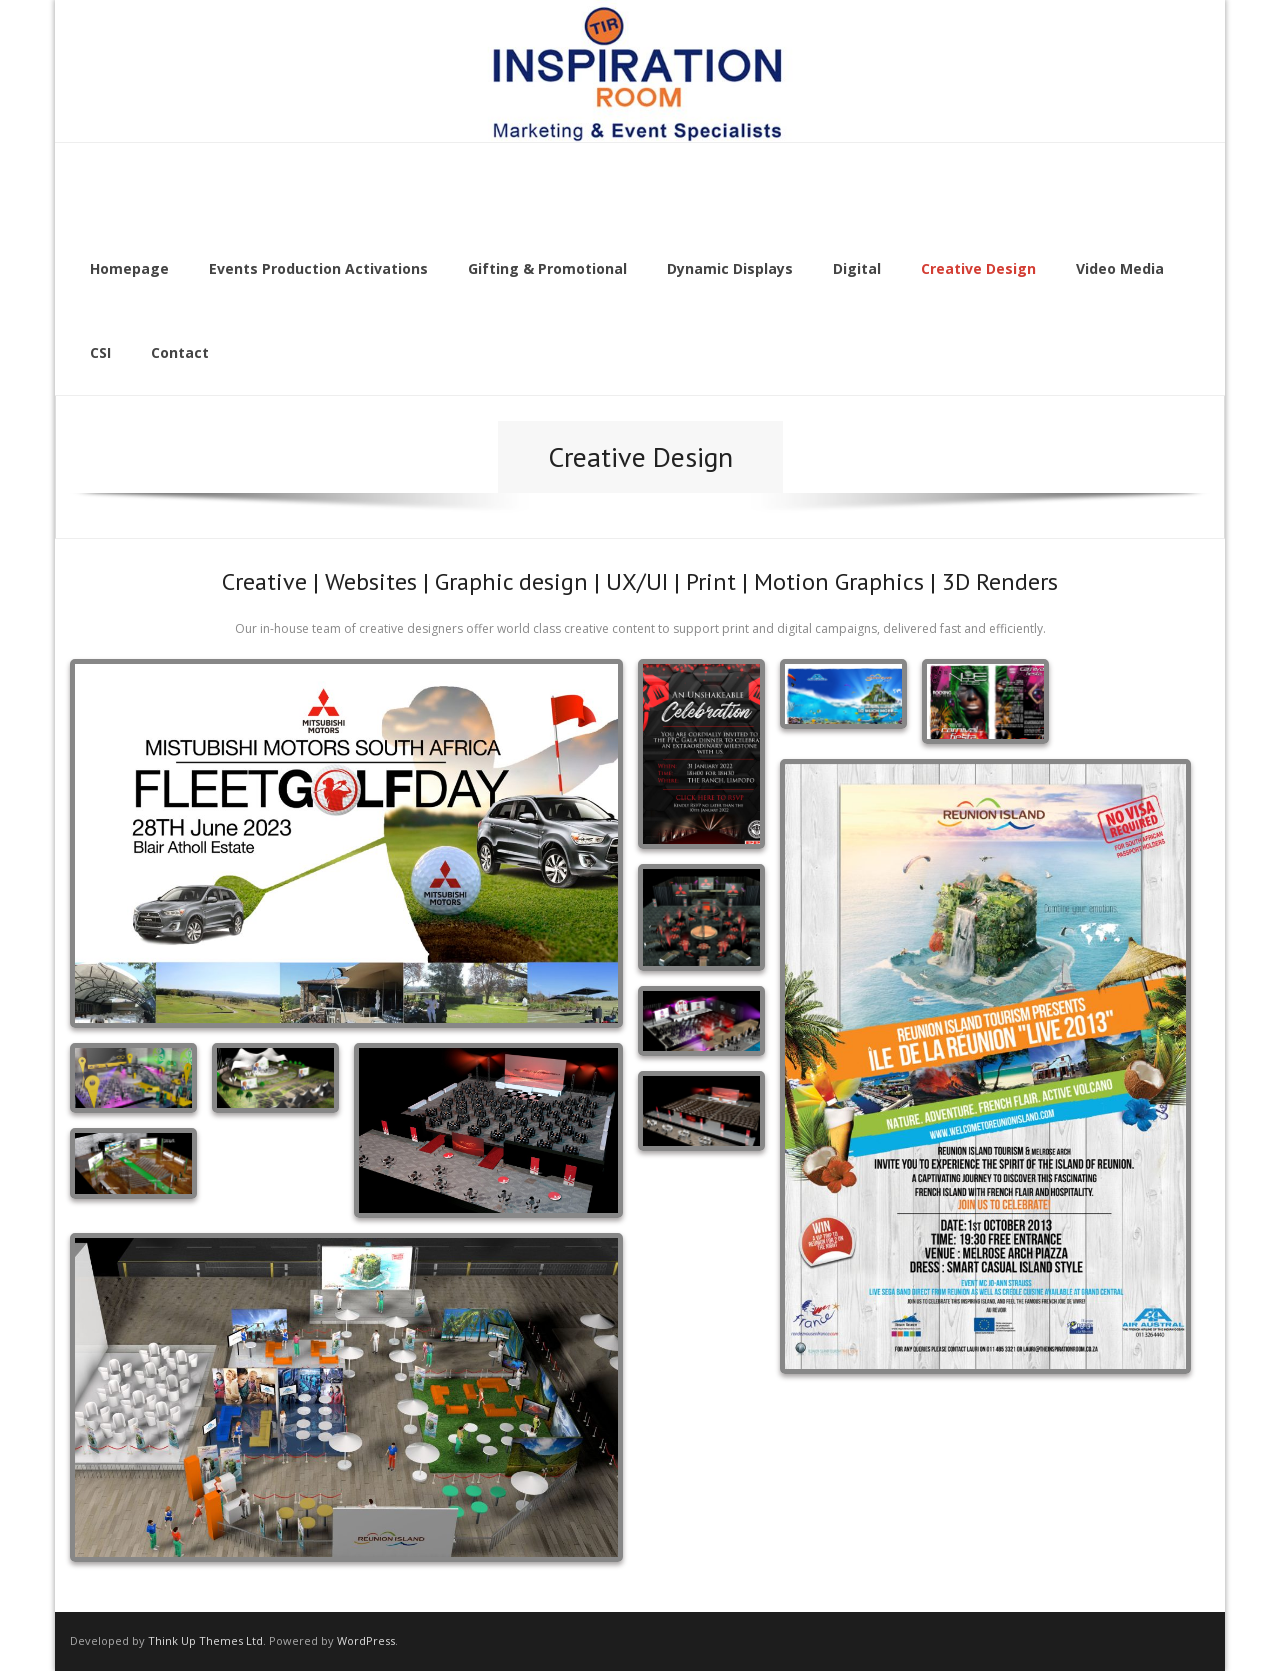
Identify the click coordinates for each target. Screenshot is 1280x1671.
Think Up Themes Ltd (205, 1640)
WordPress (366, 1640)
